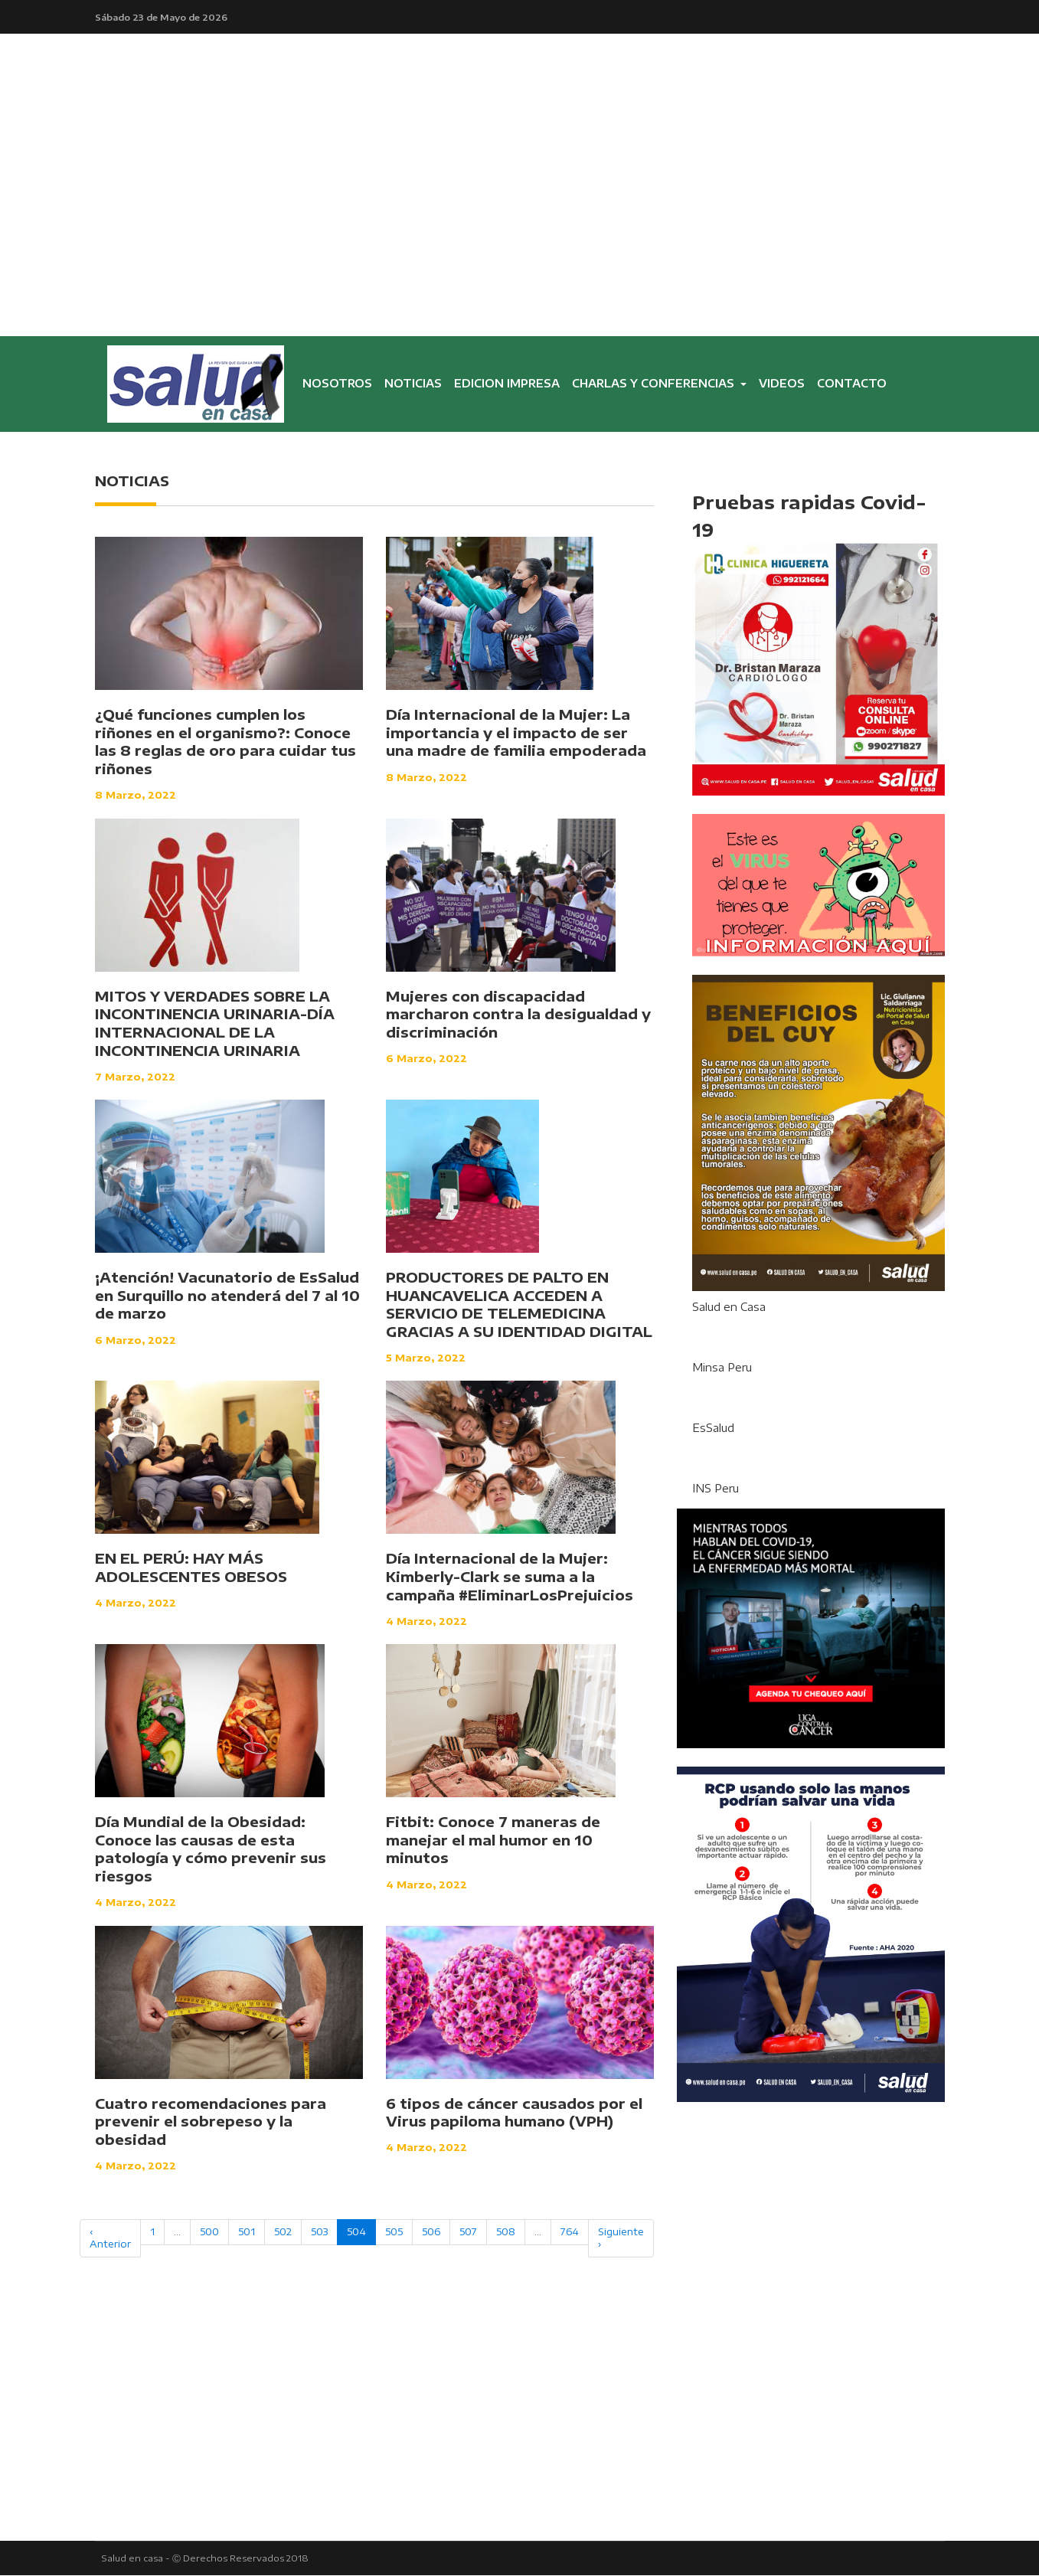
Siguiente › (621, 2238)
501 (246, 2232)
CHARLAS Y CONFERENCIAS (654, 384)
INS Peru (715, 1489)
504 (356, 2232)
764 (569, 2232)
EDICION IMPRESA (507, 384)
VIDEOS (782, 384)
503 (319, 2232)
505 (394, 2232)
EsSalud (713, 1428)
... (177, 2232)
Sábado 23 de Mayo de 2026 (161, 16)
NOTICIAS (413, 384)
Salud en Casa (729, 1307)
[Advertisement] (519, 222)
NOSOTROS (340, 387)
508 (505, 2232)
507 (468, 2232)
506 (431, 2232)
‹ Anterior (110, 2238)
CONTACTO (852, 384)
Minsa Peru (722, 1368)
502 (283, 2232)
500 (209, 2232)
